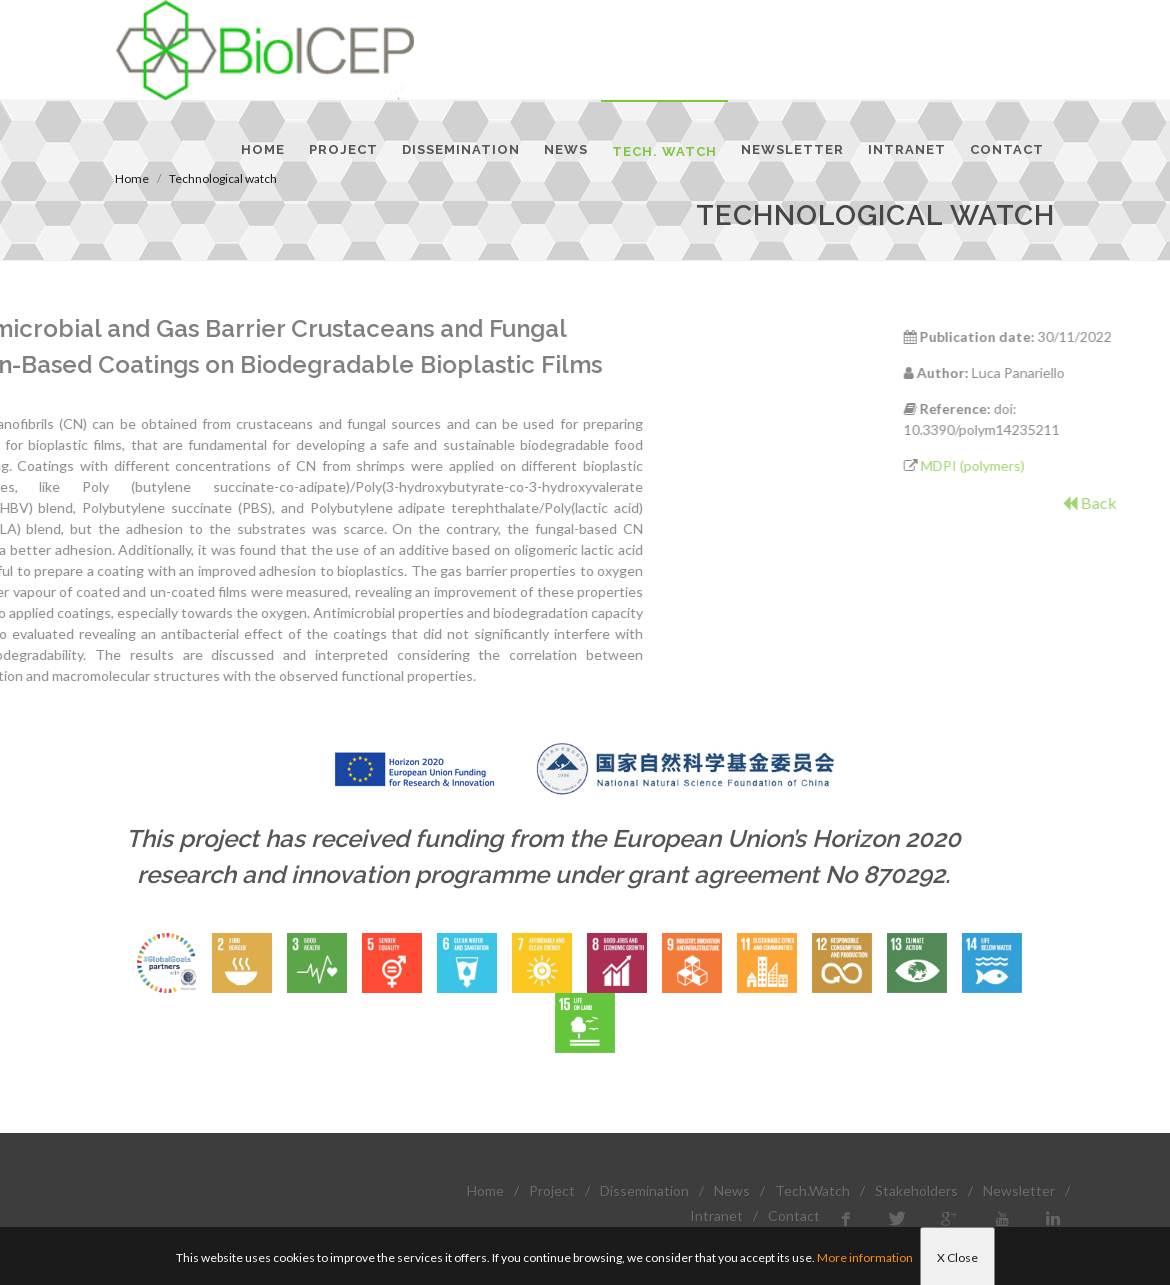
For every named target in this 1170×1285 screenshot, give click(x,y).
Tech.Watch (812, 1190)
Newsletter (1019, 1190)
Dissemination (644, 1190)
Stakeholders (916, 1190)
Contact (794, 1215)
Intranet (716, 1215)
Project (552, 1190)
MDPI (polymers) (1038, 465)
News (732, 1190)
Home (485, 1190)
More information (865, 1257)
